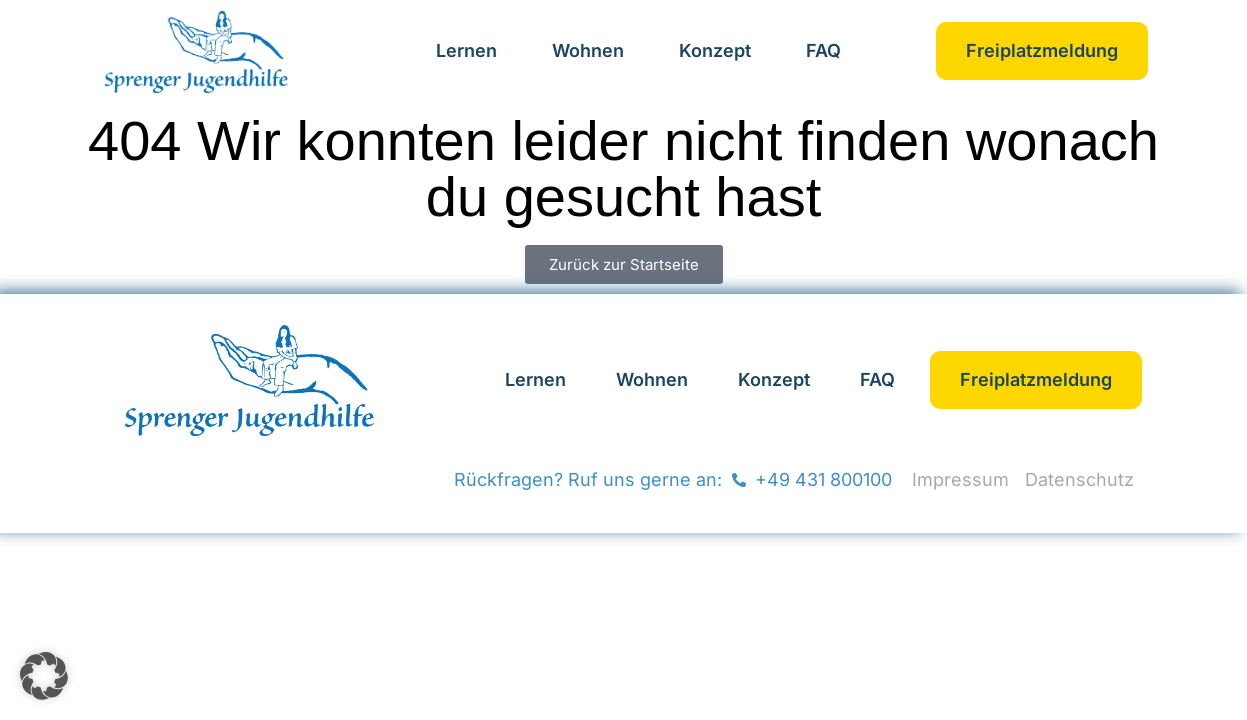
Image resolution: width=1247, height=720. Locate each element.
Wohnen (588, 50)
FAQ (823, 50)
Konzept (715, 50)
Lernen (466, 50)
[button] (44, 676)
